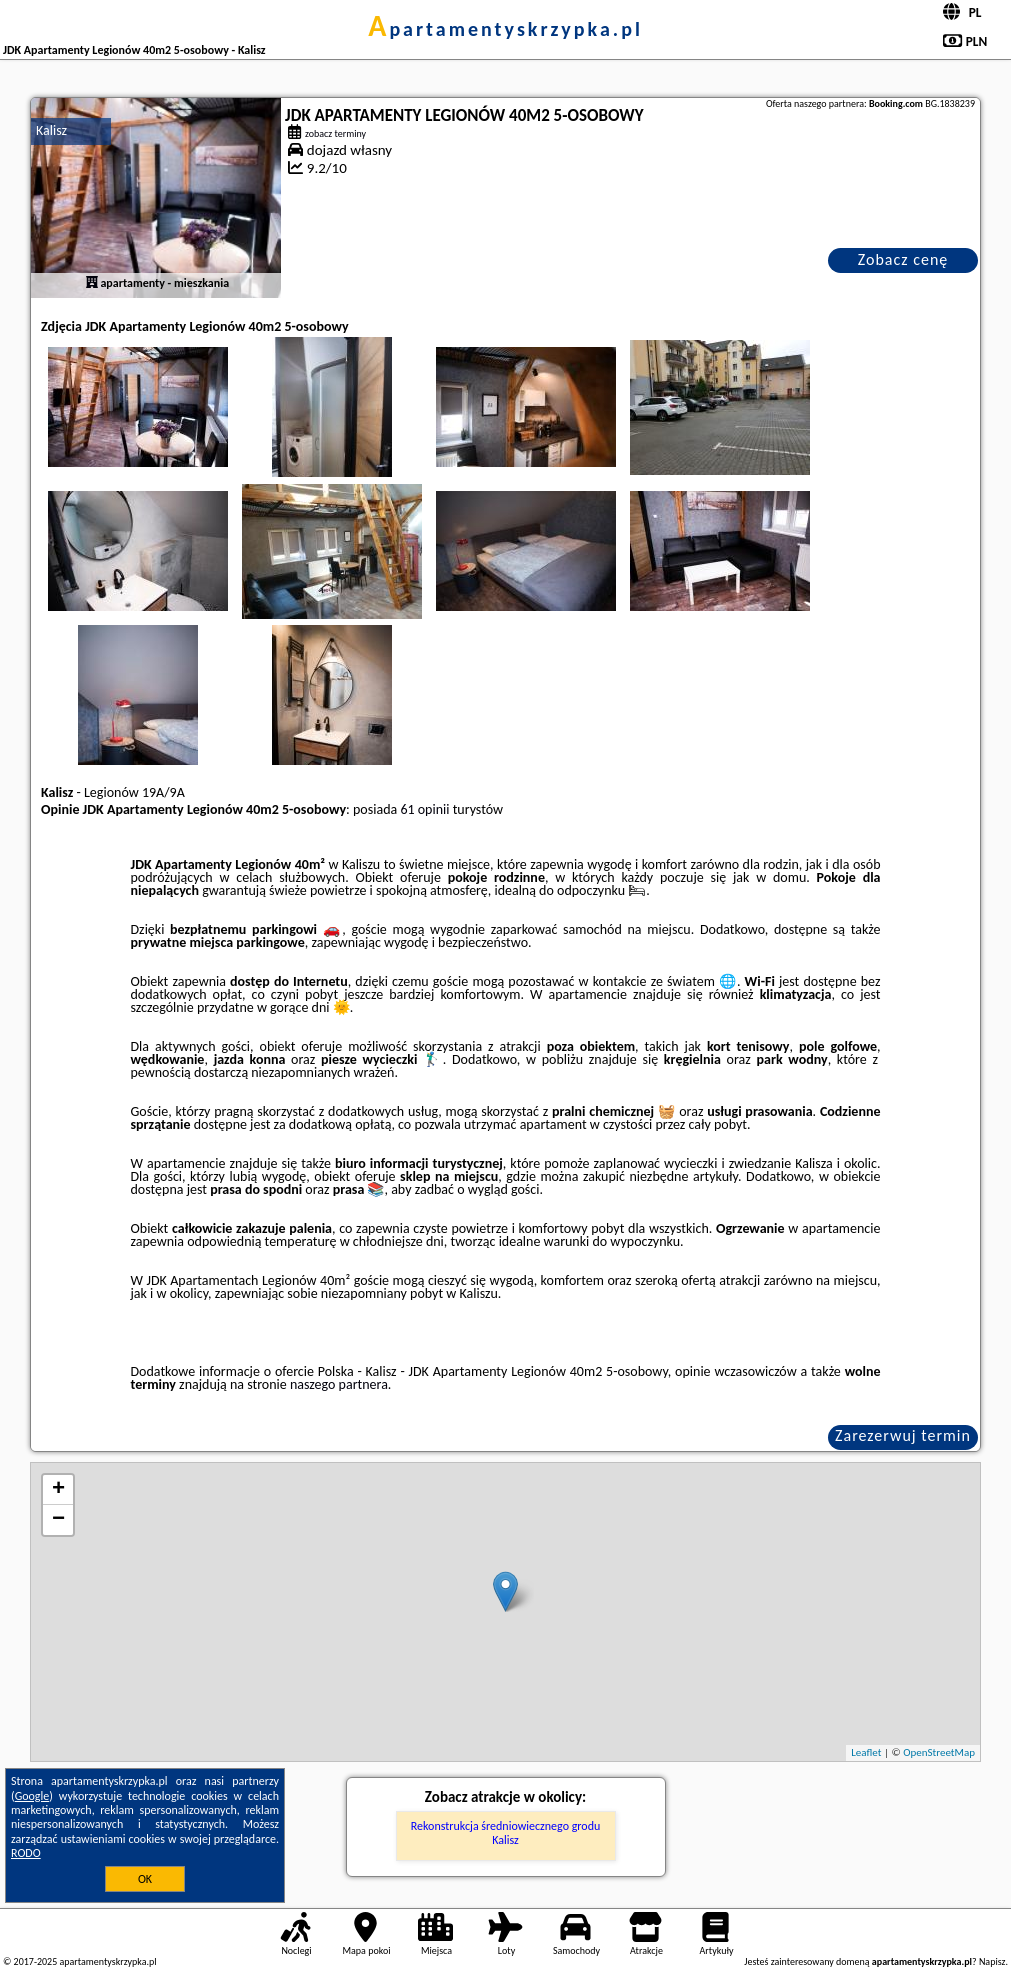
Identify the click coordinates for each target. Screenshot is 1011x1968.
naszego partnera (339, 1384)
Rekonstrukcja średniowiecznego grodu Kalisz (506, 1833)
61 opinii (424, 809)
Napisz (992, 1961)
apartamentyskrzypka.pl (505, 29)
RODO (26, 1853)
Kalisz (51, 130)
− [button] (58, 1520)
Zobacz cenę (903, 259)
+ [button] (58, 1490)
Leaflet (866, 1752)
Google (32, 1796)
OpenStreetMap (939, 1752)
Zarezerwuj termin (903, 1435)
